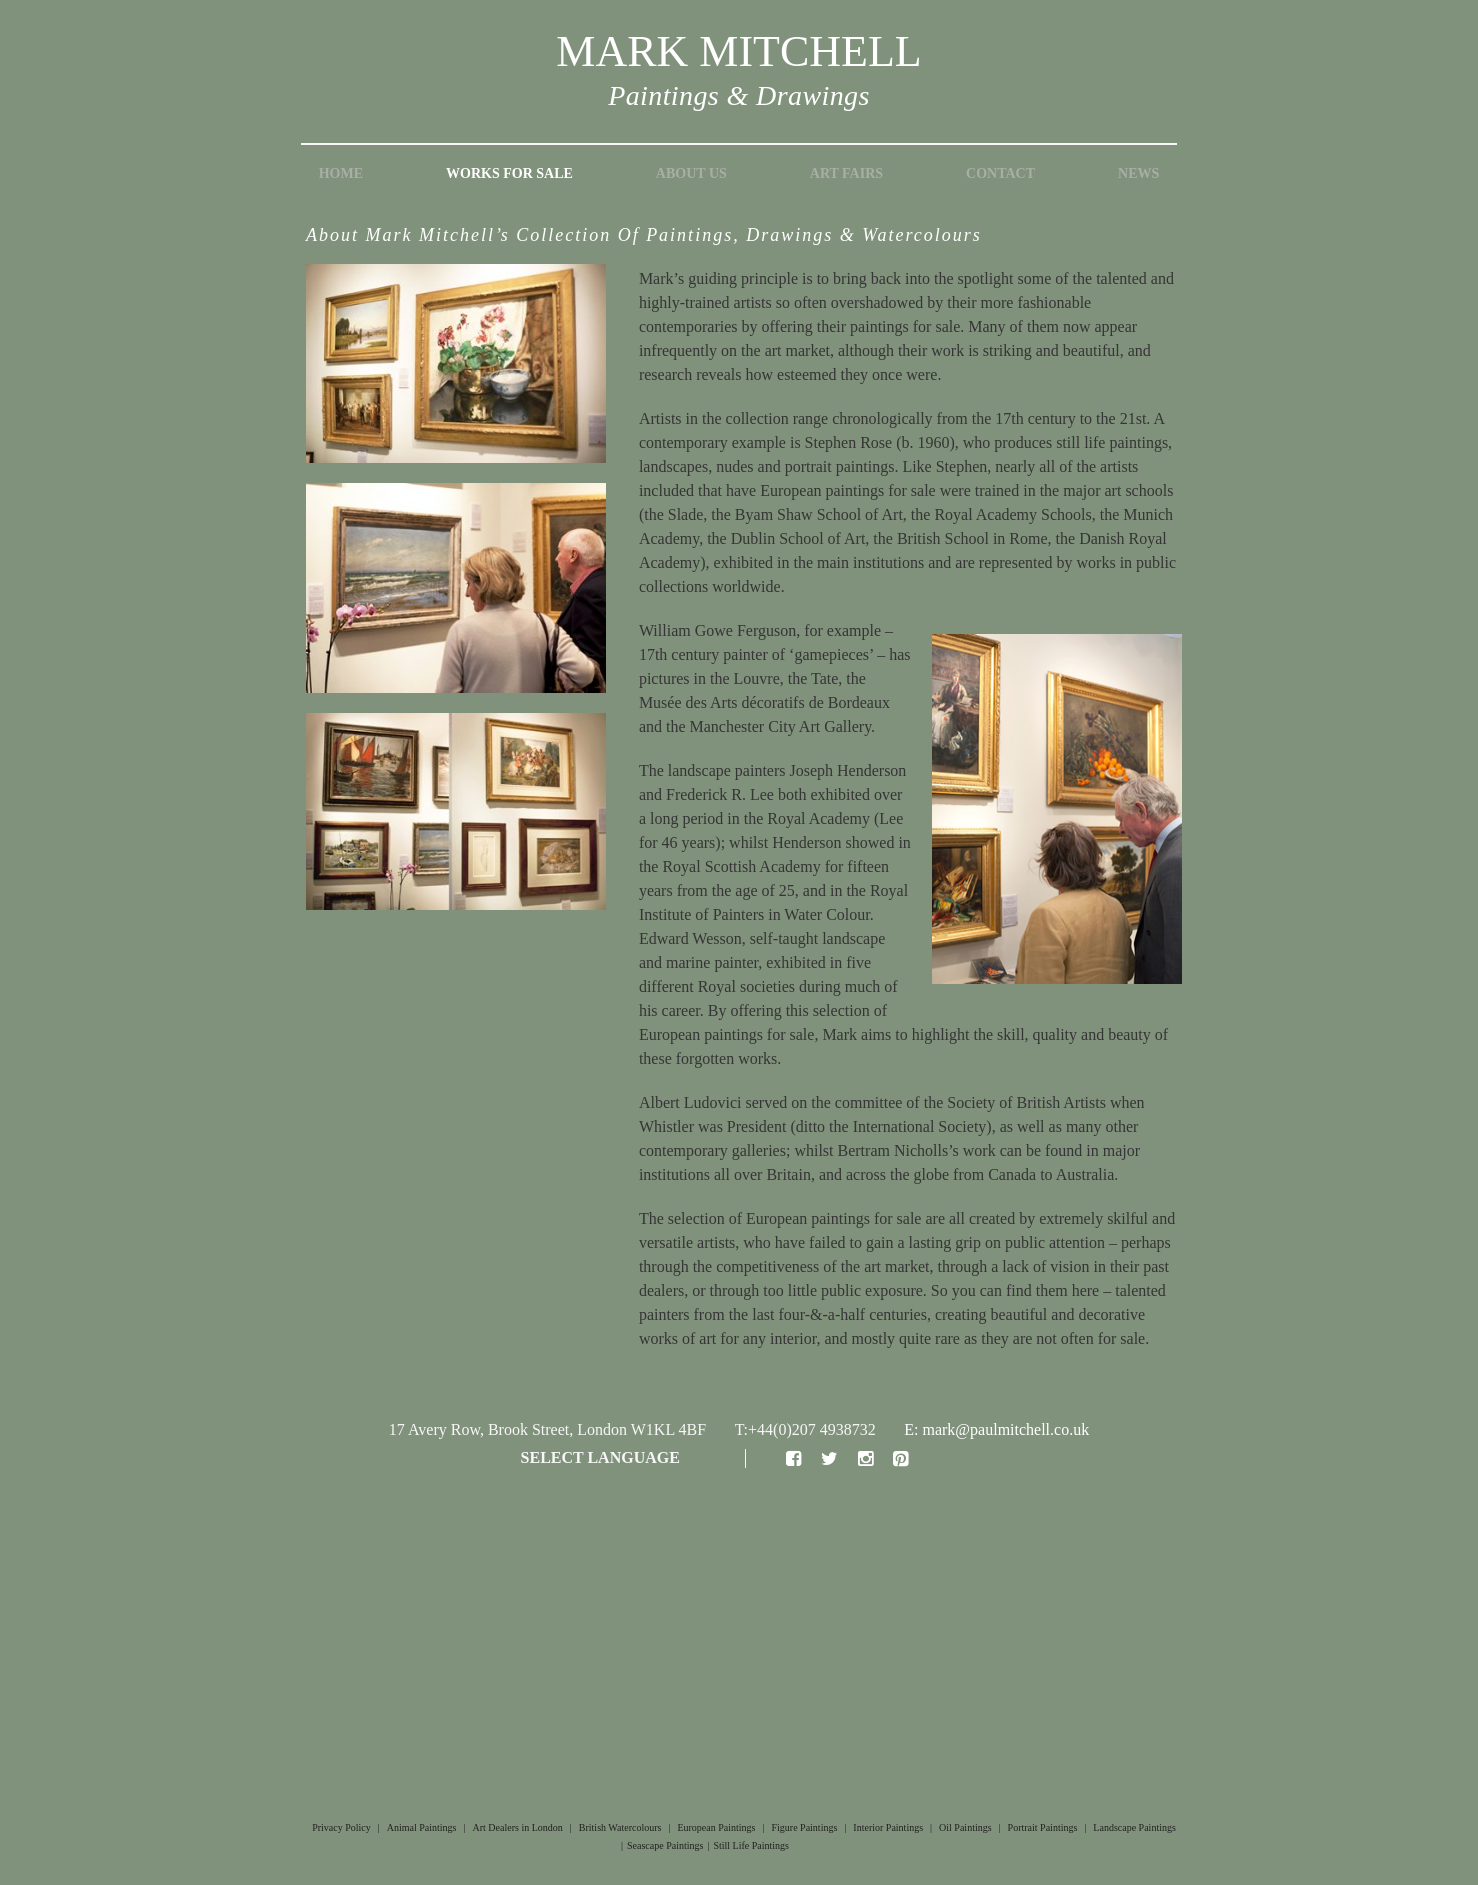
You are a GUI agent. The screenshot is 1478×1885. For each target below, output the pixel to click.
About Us (691, 173)
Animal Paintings (422, 1827)
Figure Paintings (804, 1827)
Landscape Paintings (1134, 1827)
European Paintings (716, 1827)
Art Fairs (846, 173)
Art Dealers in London (518, 1827)
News (1138, 173)
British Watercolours (620, 1827)
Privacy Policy (341, 1827)
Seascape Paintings (665, 1845)
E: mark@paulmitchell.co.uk (996, 1429)
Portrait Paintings (1043, 1827)
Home (341, 173)
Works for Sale (509, 173)
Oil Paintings (965, 1827)
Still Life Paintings (751, 1845)
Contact (1000, 173)
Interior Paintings (888, 1827)
